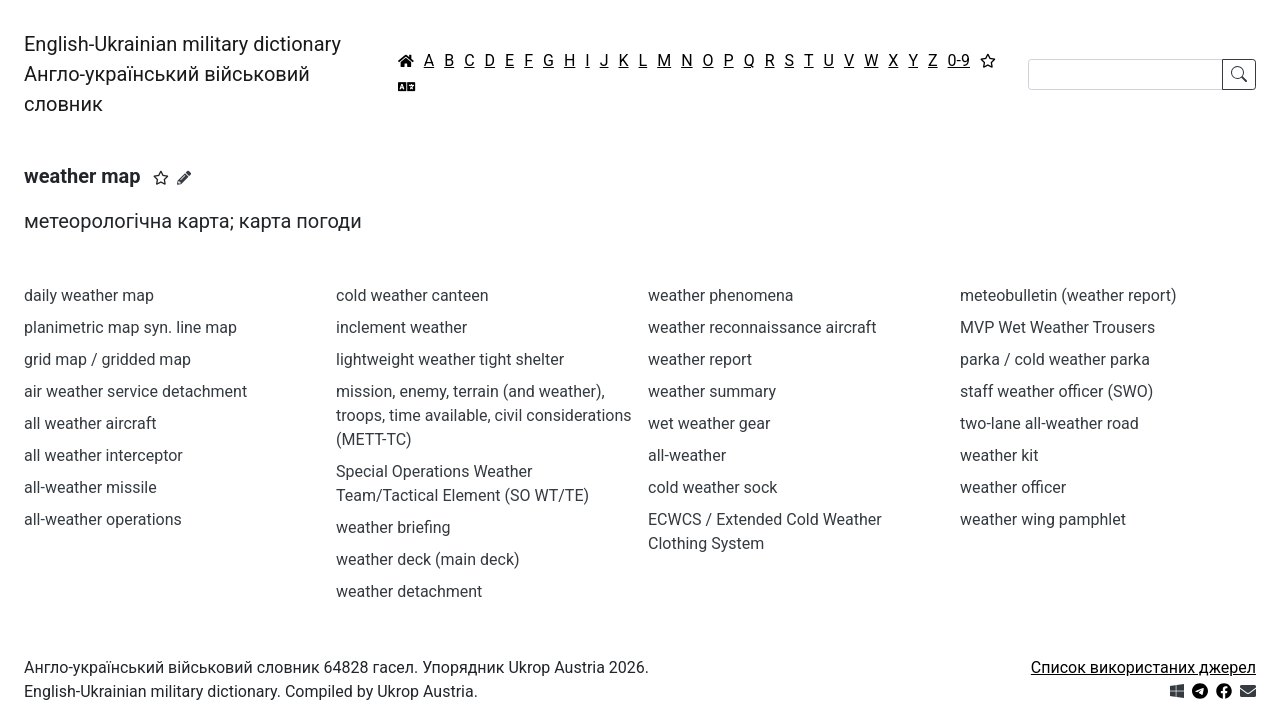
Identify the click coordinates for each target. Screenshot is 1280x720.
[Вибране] (988, 61)
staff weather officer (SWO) (1056, 391)
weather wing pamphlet (1043, 519)
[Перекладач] (407, 87)
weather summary (712, 391)
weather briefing (393, 527)
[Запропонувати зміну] (184, 178)
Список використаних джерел (1143, 667)
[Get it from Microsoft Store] (1177, 691)
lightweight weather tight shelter (450, 359)
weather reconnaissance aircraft (762, 327)
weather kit (999, 455)
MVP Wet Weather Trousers (1057, 327)
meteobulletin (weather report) (1068, 295)
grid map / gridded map (107, 359)
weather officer (1013, 487)
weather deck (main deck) (428, 559)
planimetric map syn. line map (130, 327)
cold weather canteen (412, 295)
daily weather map (89, 295)
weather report (700, 359)
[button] (161, 178)
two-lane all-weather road (1049, 423)
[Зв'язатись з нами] (1248, 691)
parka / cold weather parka (1055, 359)
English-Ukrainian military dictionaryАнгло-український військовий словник (182, 74)
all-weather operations (103, 519)
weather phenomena (720, 295)
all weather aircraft (90, 423)
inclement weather (401, 327)
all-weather (687, 455)
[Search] (1125, 74)
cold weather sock (712, 487)
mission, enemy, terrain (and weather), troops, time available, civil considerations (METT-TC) (484, 415)
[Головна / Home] (406, 61)
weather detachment (409, 591)
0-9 (959, 60)
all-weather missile (90, 487)
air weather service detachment (135, 391)
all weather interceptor (103, 455)
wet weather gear (709, 423)
